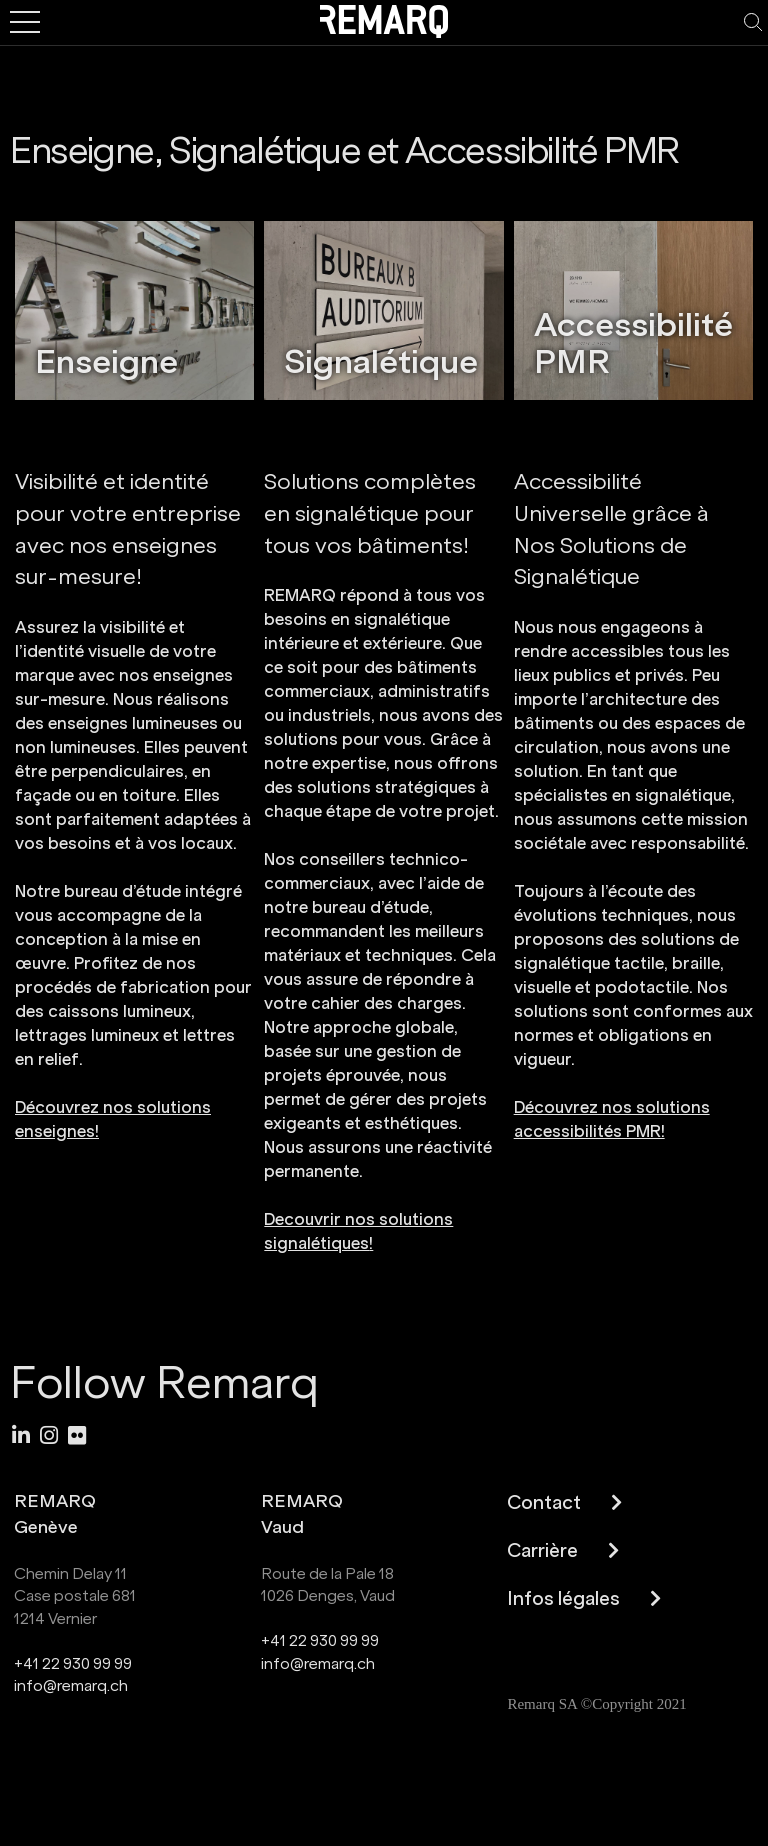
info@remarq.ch (71, 1685)
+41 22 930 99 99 (73, 1663)
